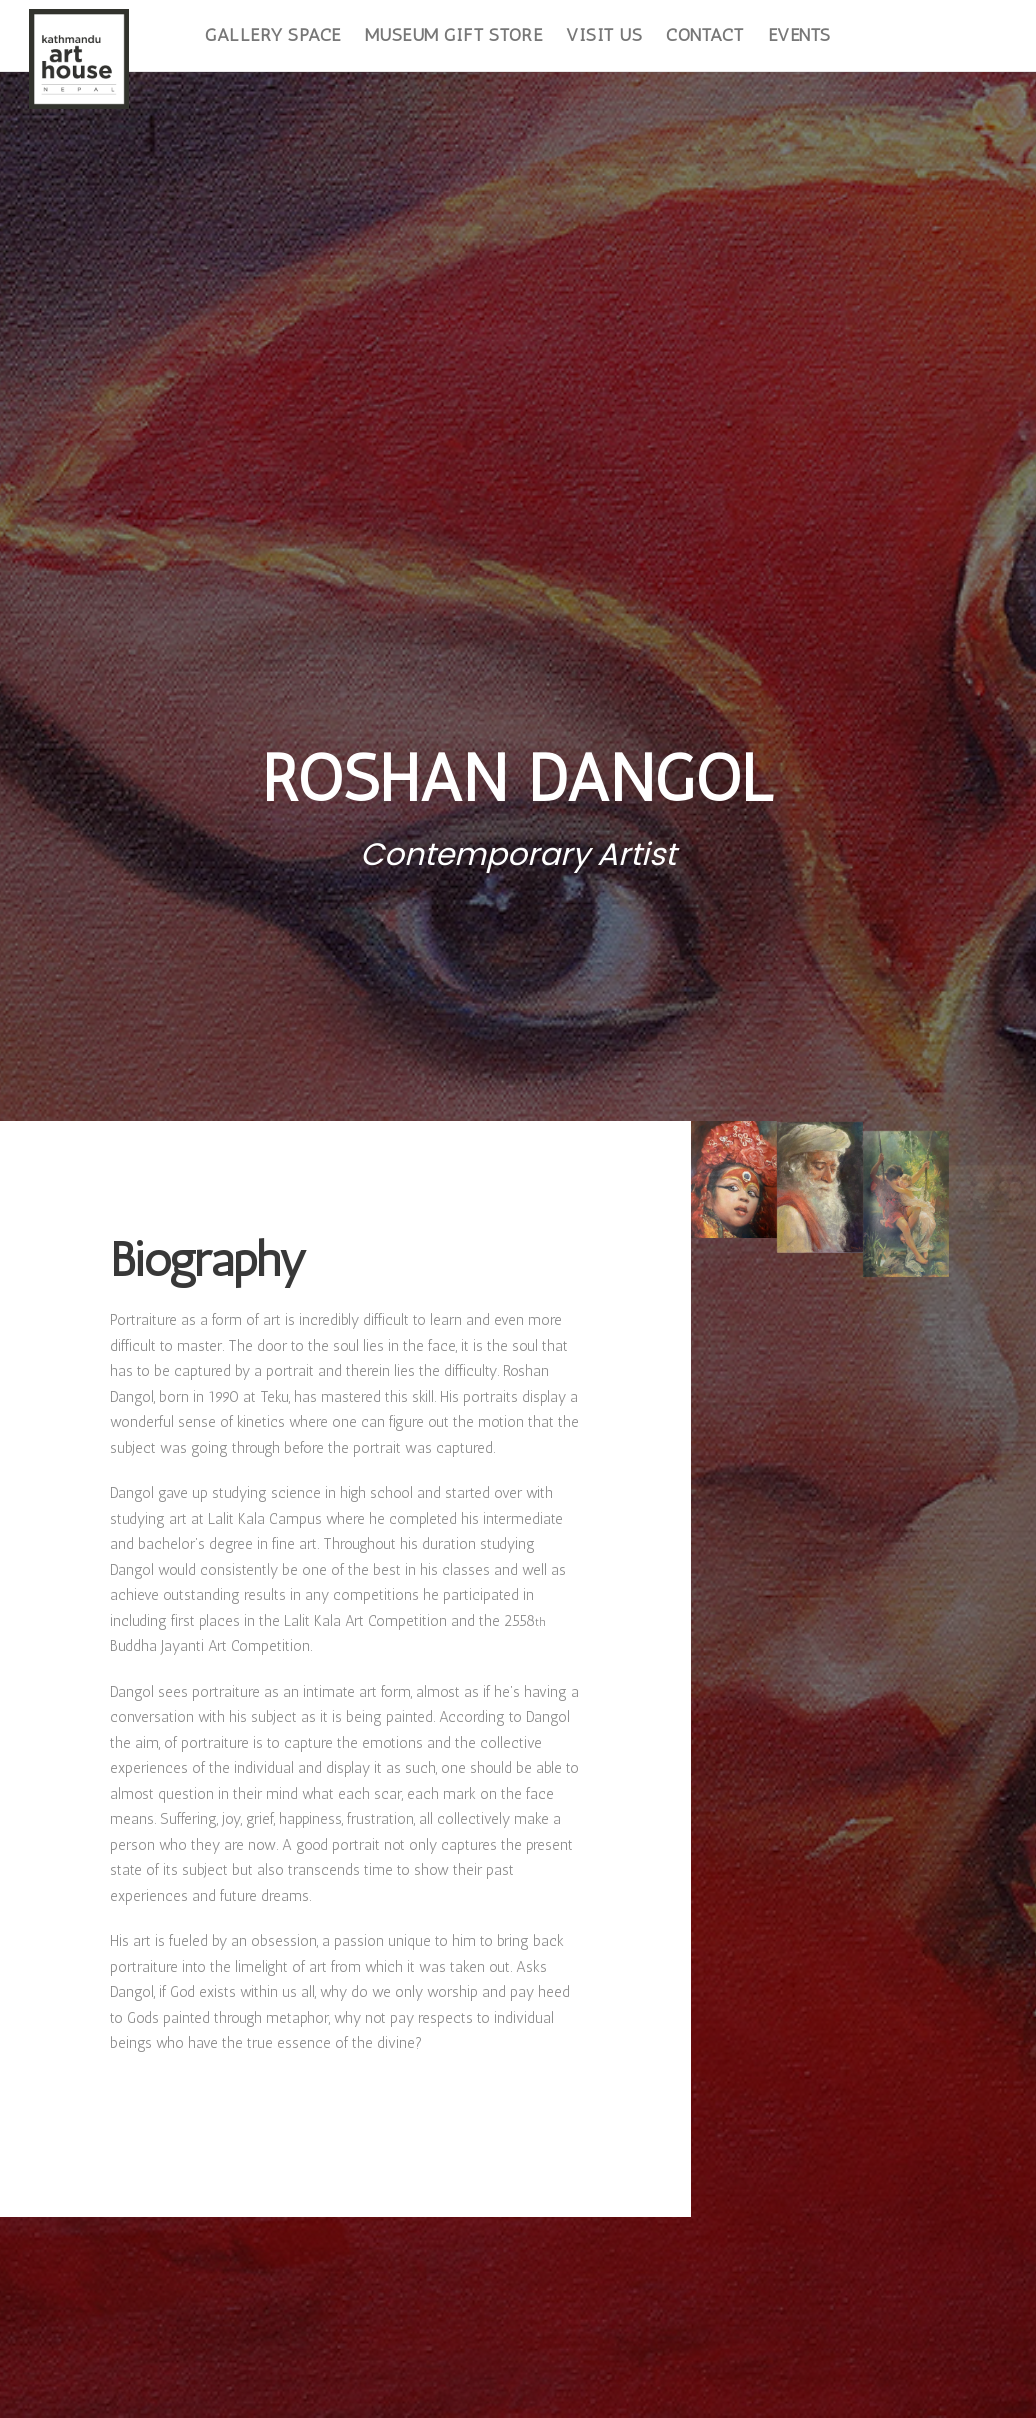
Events (799, 35)
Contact (705, 35)
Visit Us (604, 35)
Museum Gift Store (454, 35)
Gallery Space (273, 35)
